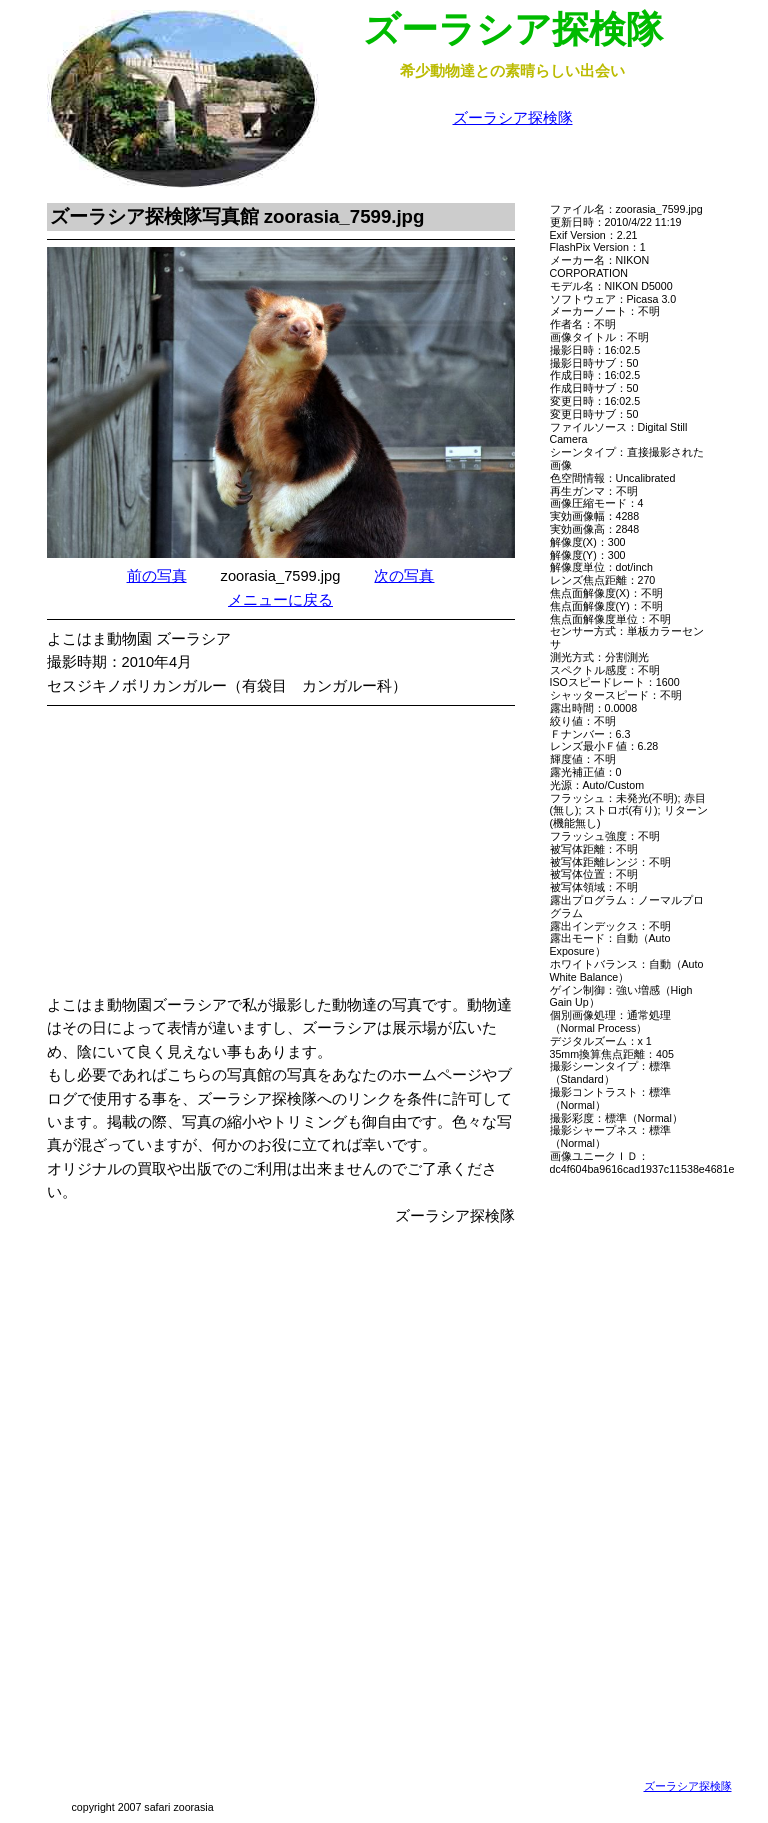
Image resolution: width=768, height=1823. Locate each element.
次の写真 (404, 576)
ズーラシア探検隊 (513, 118)
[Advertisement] (301, 854)
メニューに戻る (280, 600)
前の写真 (157, 576)
